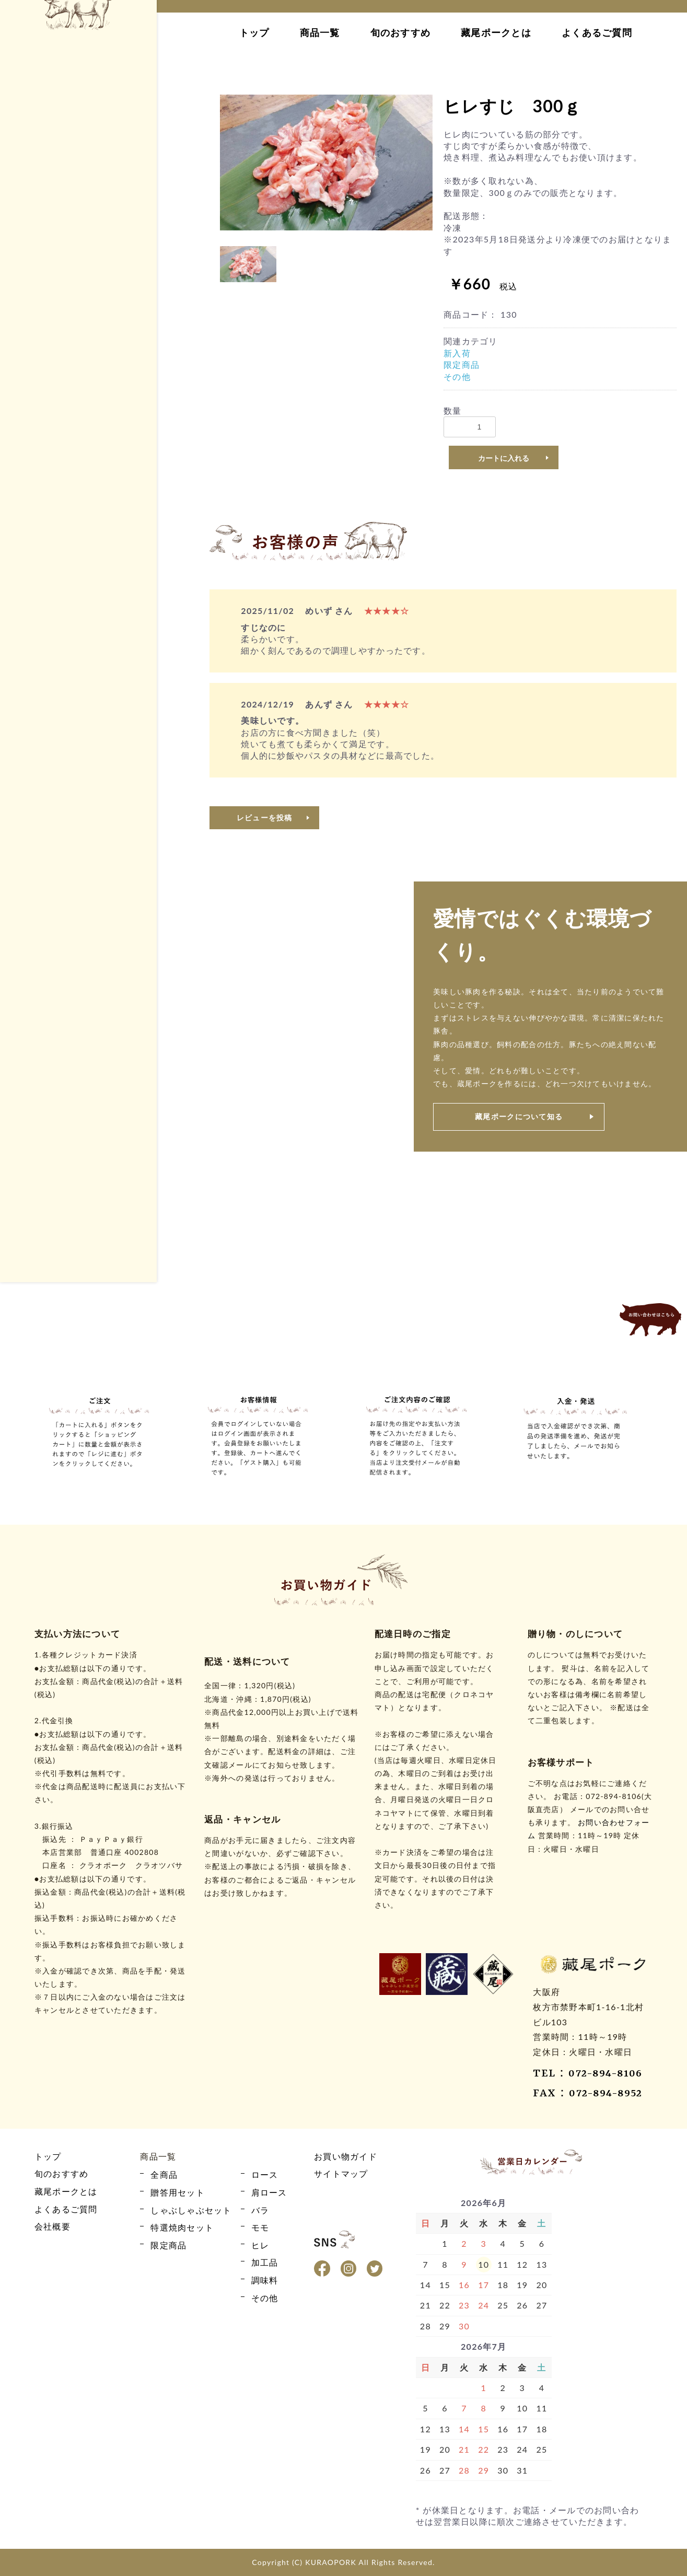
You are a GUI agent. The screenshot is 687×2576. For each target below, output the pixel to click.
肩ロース (42, 396)
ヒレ (34, 451)
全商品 (38, 360)
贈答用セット (50, 584)
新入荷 (457, 353)
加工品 (38, 470)
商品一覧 (320, 32)
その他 (38, 506)
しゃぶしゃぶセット (62, 602)
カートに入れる (503, 458)
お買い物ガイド (73, 214)
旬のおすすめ (400, 32)
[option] (326, 163)
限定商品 (42, 488)
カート (73, 155)
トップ (254, 32)
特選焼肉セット (54, 621)
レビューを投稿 (265, 817)
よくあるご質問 (597, 32)
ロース (38, 378)
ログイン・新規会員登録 (73, 185)
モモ (34, 433)
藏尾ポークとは (496, 32)
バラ (34, 415)
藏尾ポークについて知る (519, 1116)
